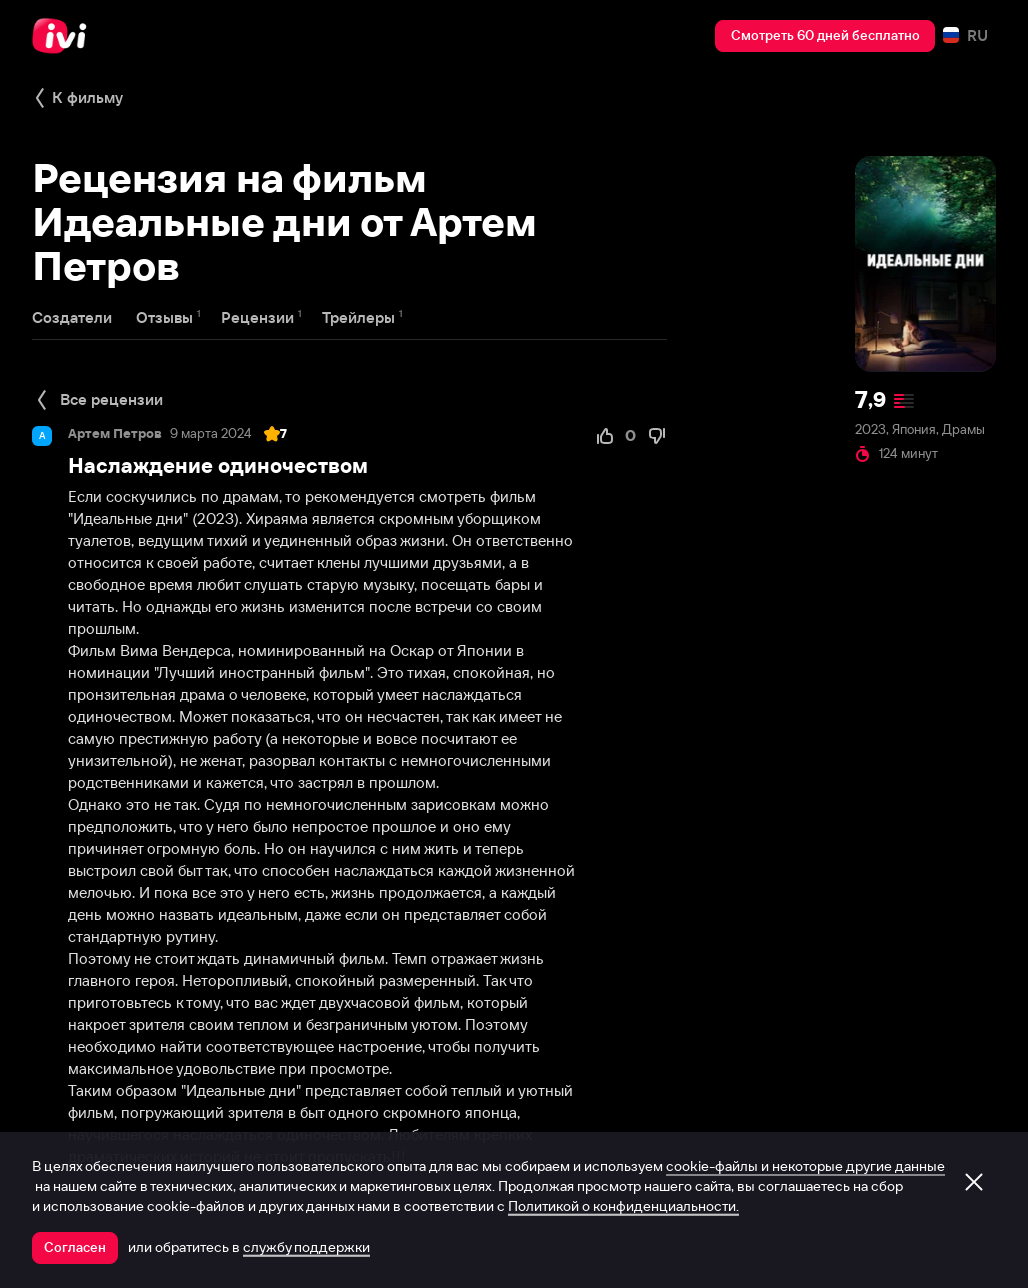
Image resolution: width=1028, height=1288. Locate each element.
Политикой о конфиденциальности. (623, 1206)
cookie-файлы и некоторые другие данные (805, 1166)
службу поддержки (306, 1247)
